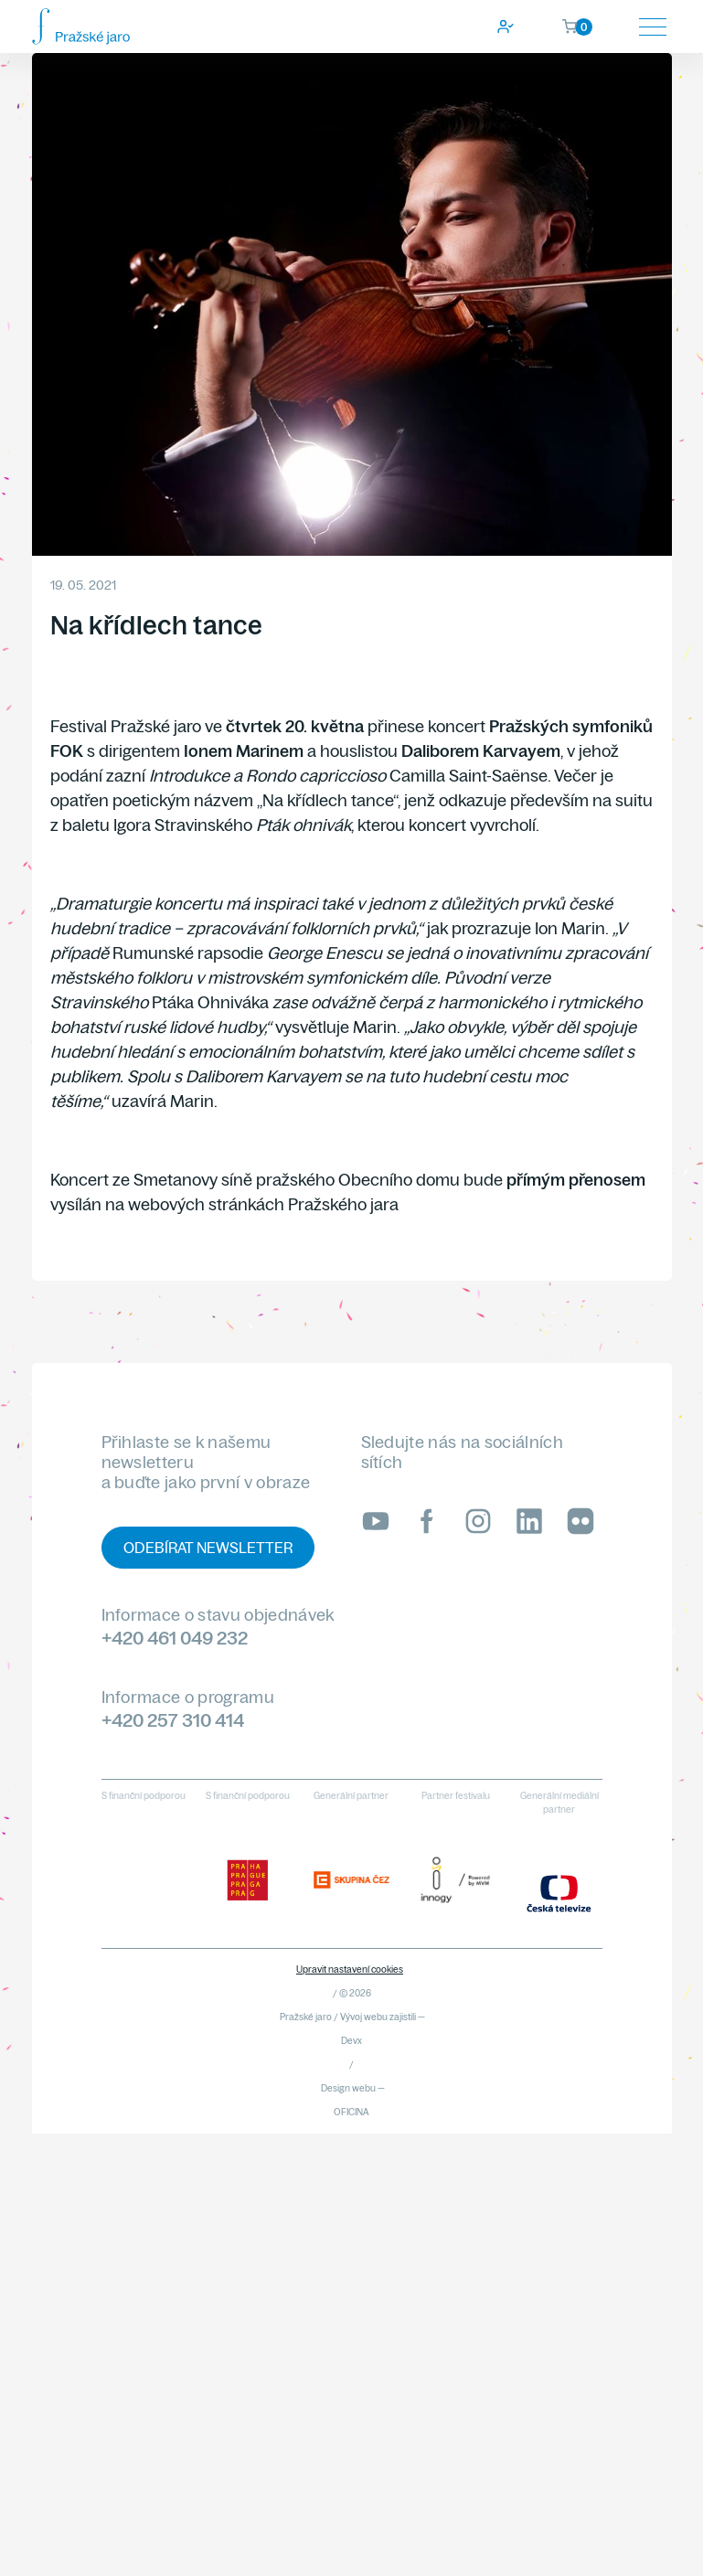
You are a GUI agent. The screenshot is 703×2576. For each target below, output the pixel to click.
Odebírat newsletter (208, 1547)
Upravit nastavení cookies (349, 1969)
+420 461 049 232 (174, 1637)
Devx (351, 2041)
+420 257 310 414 (172, 1719)
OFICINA (351, 2112)
